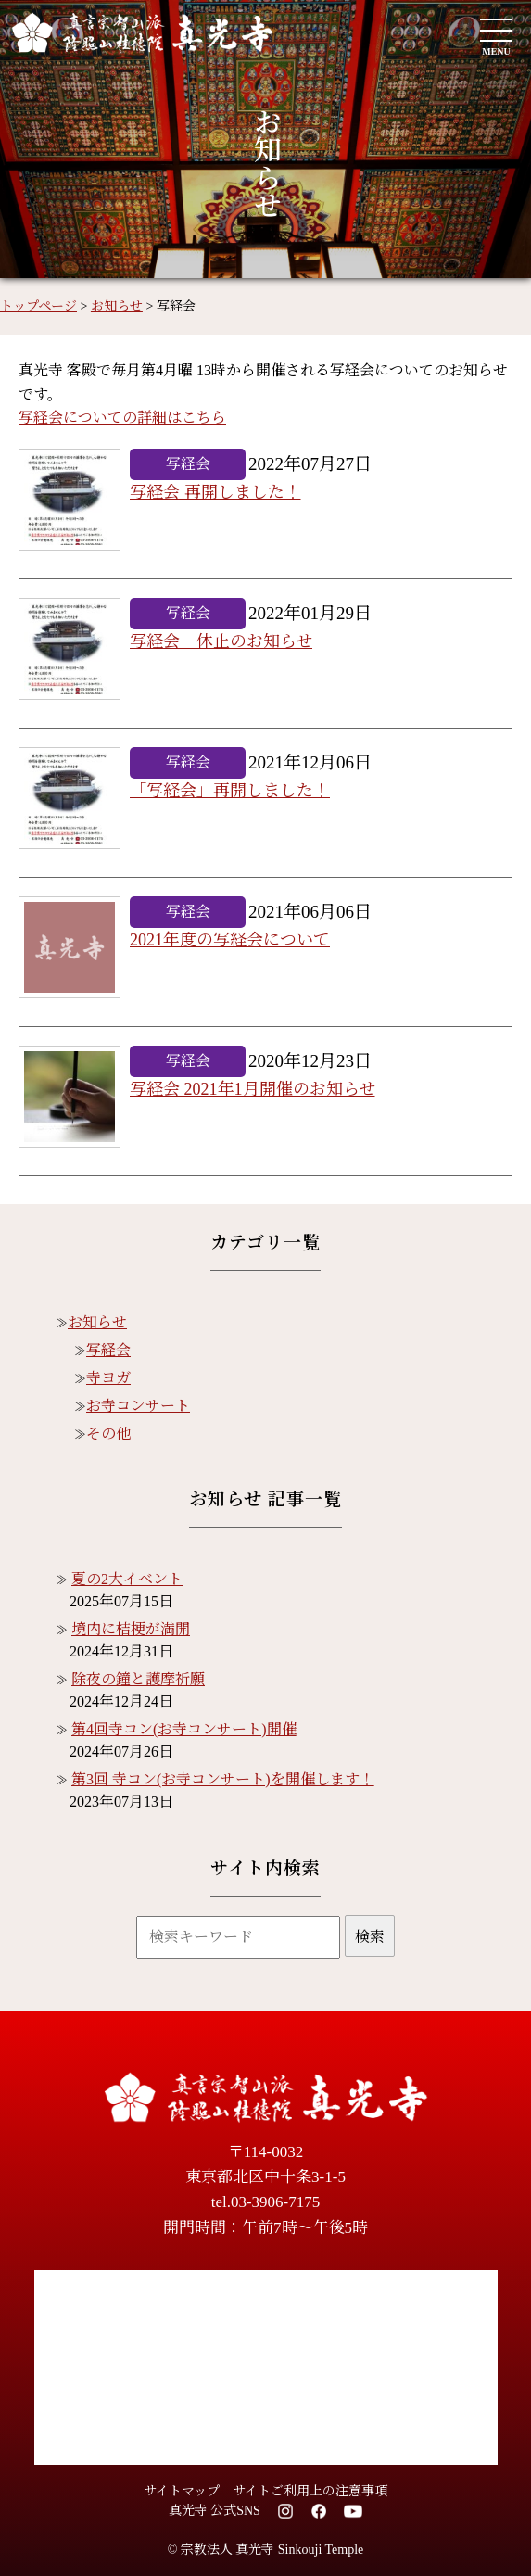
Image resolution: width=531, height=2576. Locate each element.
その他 (108, 1433)
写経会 (108, 1350)
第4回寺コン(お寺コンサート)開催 (184, 1729)
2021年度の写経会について (230, 940)
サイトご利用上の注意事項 (310, 2491)
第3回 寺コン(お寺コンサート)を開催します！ (222, 1779)
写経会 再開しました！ (215, 492)
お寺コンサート (138, 1406)
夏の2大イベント (127, 1579)
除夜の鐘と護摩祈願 (138, 1679)
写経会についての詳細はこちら (122, 417)
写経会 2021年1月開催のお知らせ (252, 1089)
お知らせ (97, 1322)
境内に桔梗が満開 (130, 1629)
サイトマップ (182, 2491)
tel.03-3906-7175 (266, 2202)
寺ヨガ (108, 1378)
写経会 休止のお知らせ (221, 641)
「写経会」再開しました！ (230, 790)
